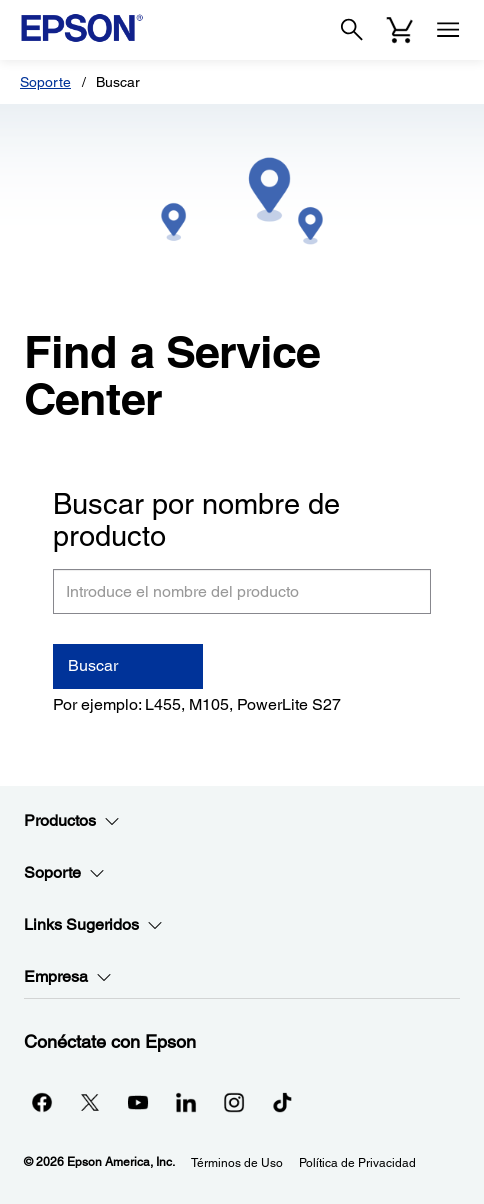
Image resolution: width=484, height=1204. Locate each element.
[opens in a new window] (282, 1102)
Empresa (68, 977)
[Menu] (448, 30)
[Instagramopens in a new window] (234, 1102)
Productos (72, 821)
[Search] (352, 30)
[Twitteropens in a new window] (90, 1102)
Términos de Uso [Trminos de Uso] (237, 1163)
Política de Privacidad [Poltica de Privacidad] (357, 1163)
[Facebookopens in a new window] (42, 1102)
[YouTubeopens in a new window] (138, 1102)
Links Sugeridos (93, 925)
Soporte (45, 82)
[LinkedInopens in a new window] (186, 1102)
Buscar (93, 665)
